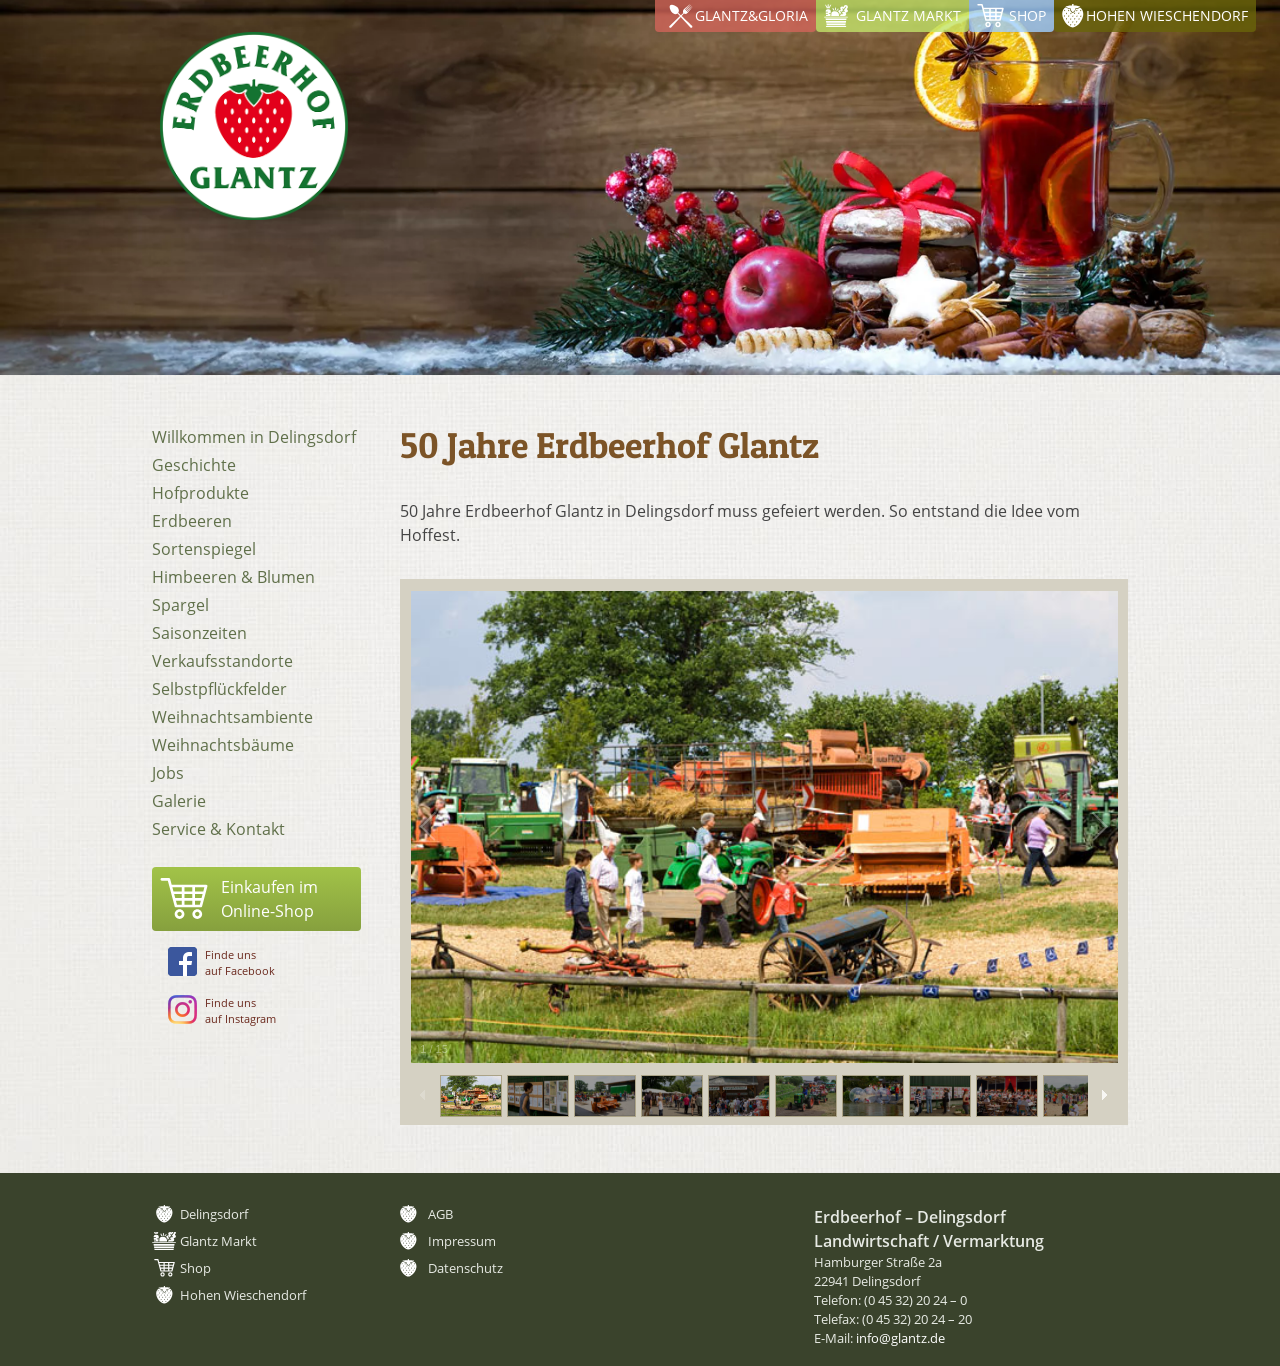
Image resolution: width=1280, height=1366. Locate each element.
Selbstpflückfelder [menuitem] (219, 689)
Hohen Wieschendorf (1167, 15)
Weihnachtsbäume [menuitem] (223, 745)
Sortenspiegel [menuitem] (204, 549)
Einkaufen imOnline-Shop (269, 899)
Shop (1027, 15)
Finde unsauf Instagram (222, 1010)
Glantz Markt (908, 15)
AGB (440, 1214)
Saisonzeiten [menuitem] (199, 633)
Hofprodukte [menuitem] (200, 493)
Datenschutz (465, 1268)
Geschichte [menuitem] (194, 465)
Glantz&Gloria (751, 15)
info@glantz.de (900, 1338)
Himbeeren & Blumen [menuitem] (233, 577)
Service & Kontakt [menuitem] (218, 829)
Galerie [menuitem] (179, 801)
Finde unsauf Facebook (221, 962)
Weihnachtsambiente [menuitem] (232, 717)
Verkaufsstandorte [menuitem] (222, 661)
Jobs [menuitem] (168, 773)
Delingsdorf (214, 1214)
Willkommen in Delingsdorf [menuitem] (254, 437)
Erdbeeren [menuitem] (192, 521)
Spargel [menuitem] (180, 605)
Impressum (462, 1241)
